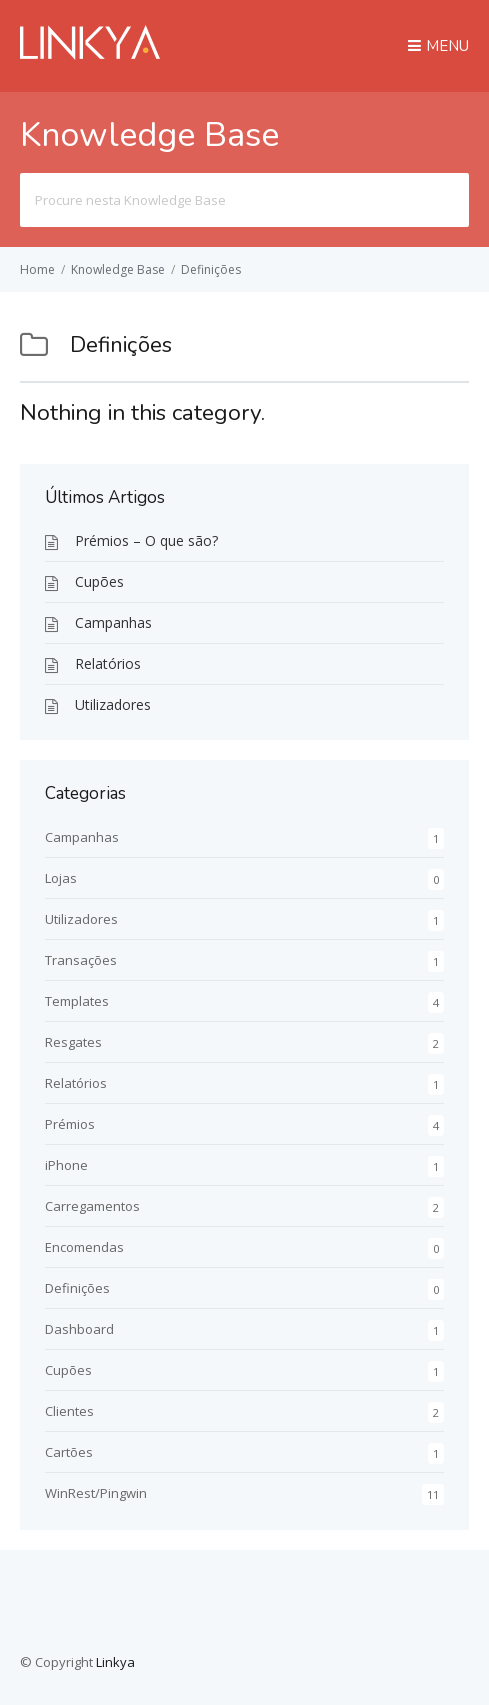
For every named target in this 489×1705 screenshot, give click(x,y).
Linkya (115, 1662)
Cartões (69, 1452)
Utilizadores (113, 704)
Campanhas (113, 622)
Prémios (70, 1124)
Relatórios (108, 663)
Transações (81, 960)
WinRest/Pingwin (96, 1493)
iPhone (66, 1165)
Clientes (69, 1411)
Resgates (73, 1042)
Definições (211, 269)
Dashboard (79, 1329)
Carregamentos (92, 1206)
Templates (77, 1001)
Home (37, 269)
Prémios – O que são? (146, 540)
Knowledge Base (118, 269)
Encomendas (84, 1247)
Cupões (99, 581)
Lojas (61, 878)
